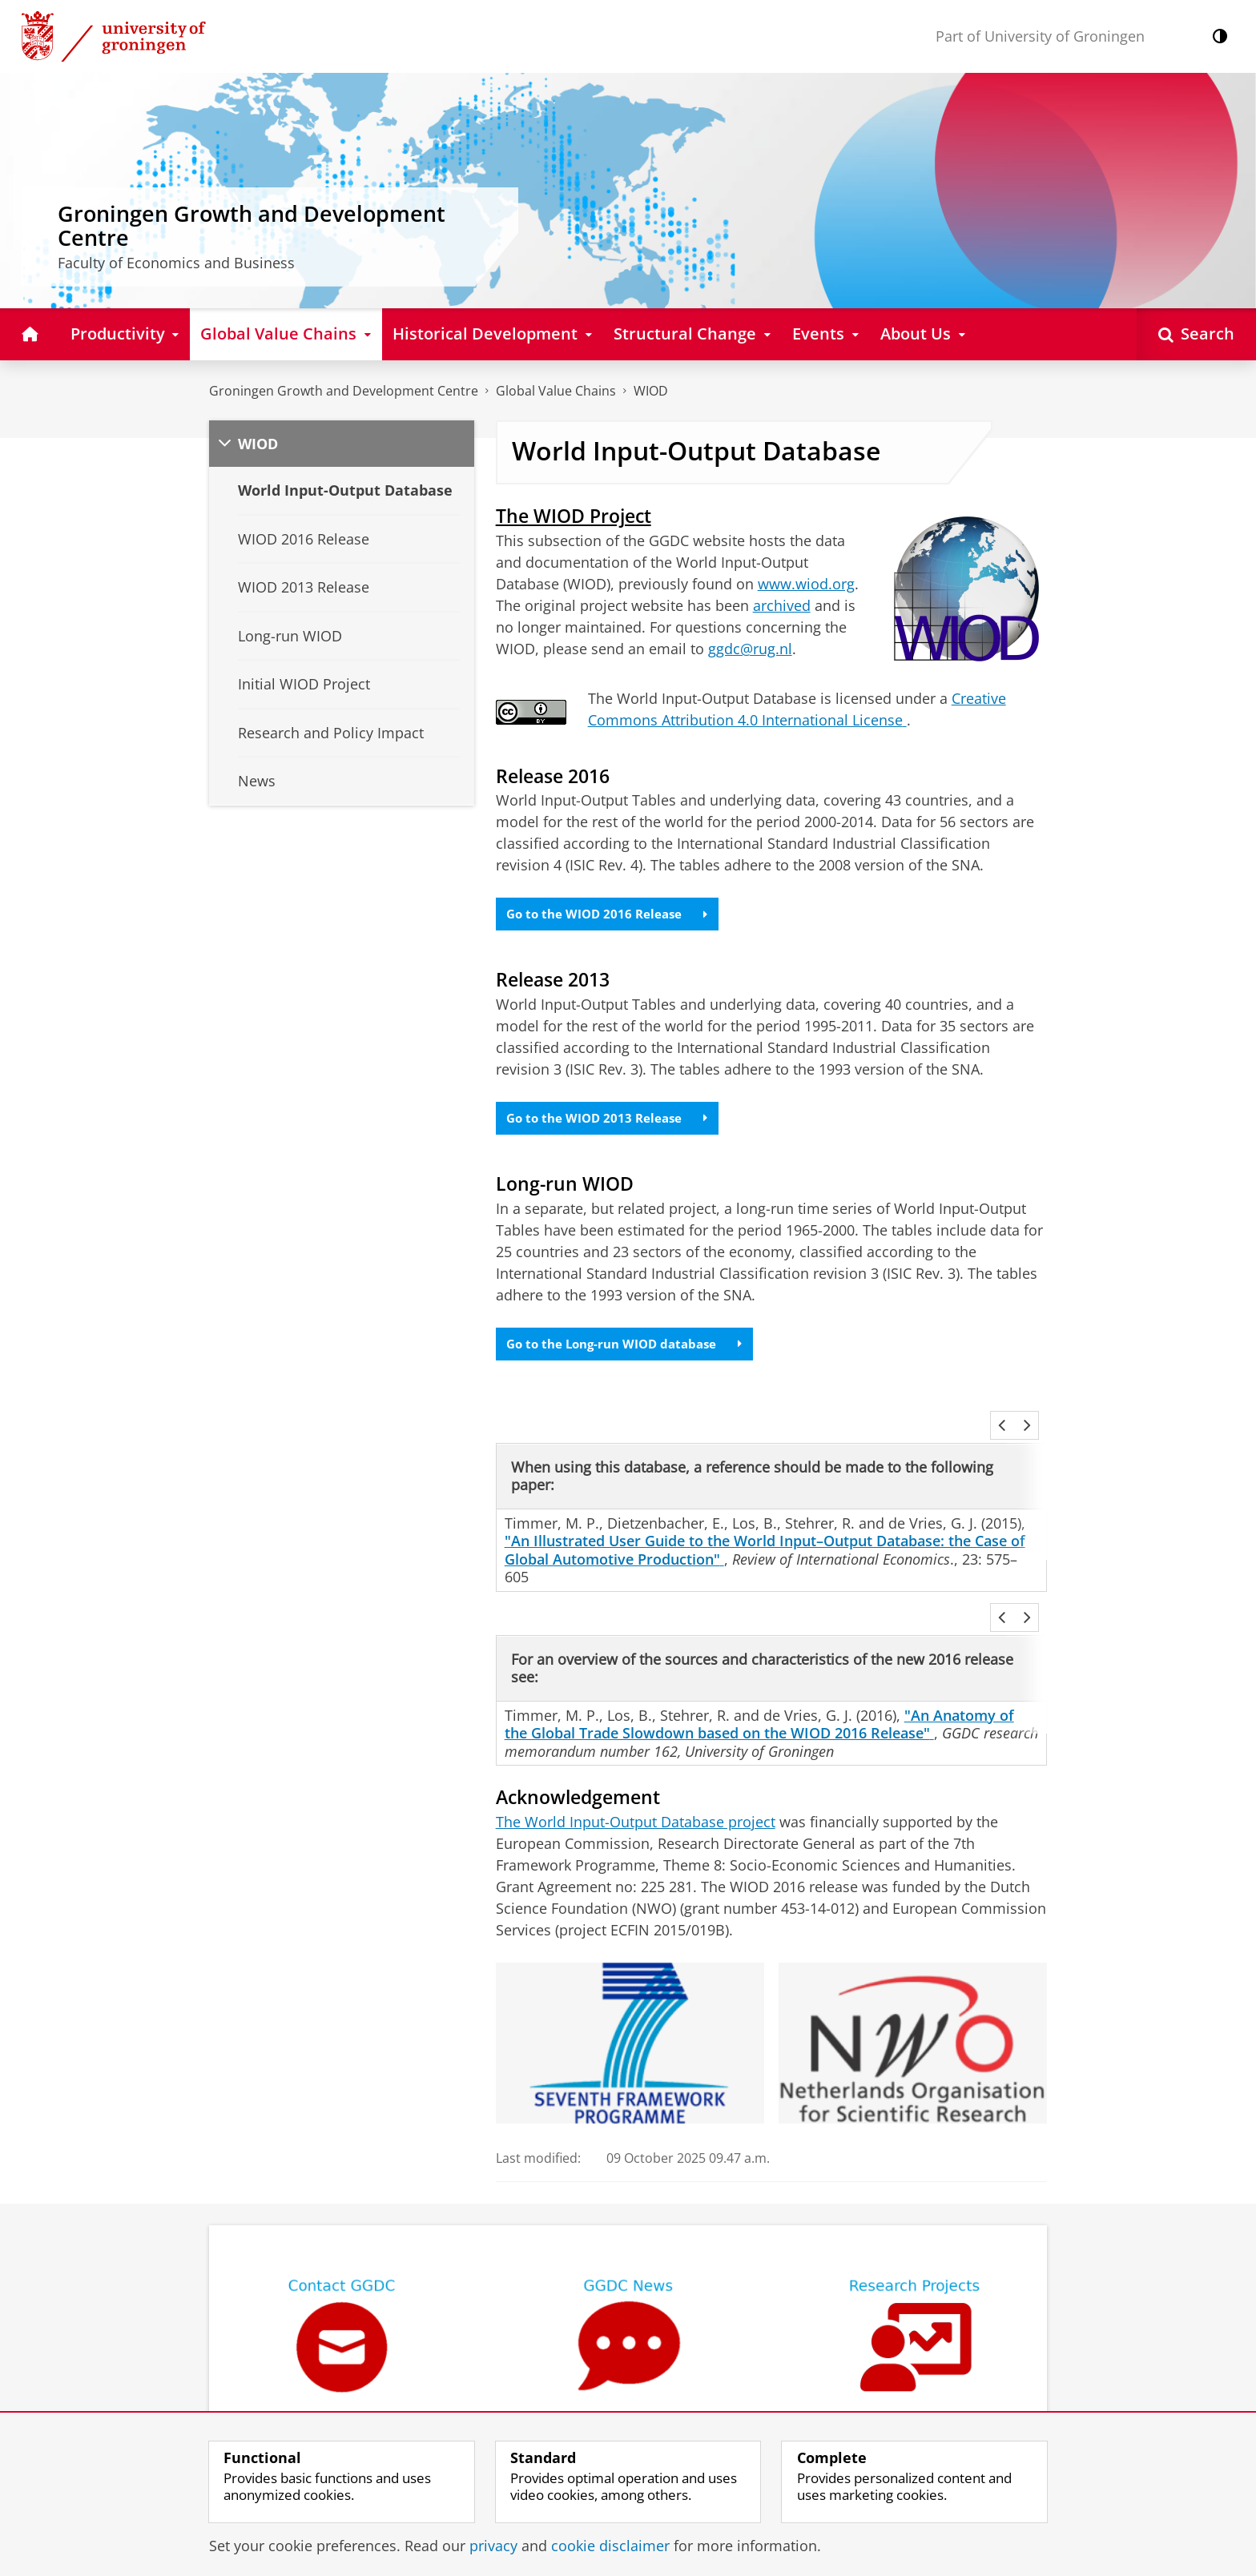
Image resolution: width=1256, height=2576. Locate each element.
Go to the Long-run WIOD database (631, 1351)
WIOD (651, 391)
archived (782, 605)
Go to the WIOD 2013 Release (611, 1122)
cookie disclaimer (610, 2545)
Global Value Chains (556, 391)
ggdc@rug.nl (750, 648)
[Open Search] (1196, 334)
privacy (493, 2545)
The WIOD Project (573, 516)
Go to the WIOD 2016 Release (611, 915)
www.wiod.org (806, 583)
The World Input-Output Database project (635, 1764)
